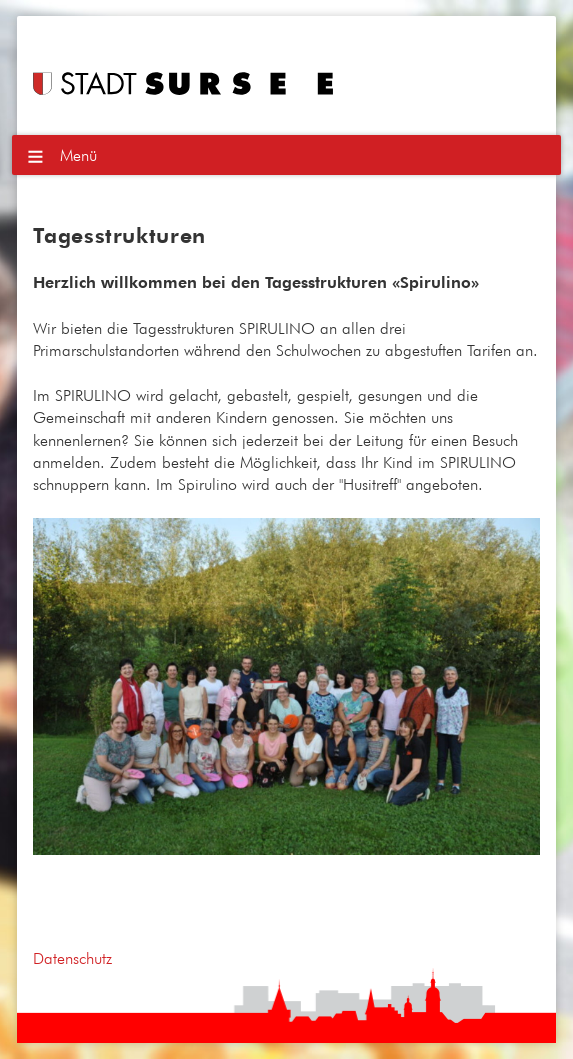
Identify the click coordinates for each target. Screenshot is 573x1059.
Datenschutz (72, 958)
